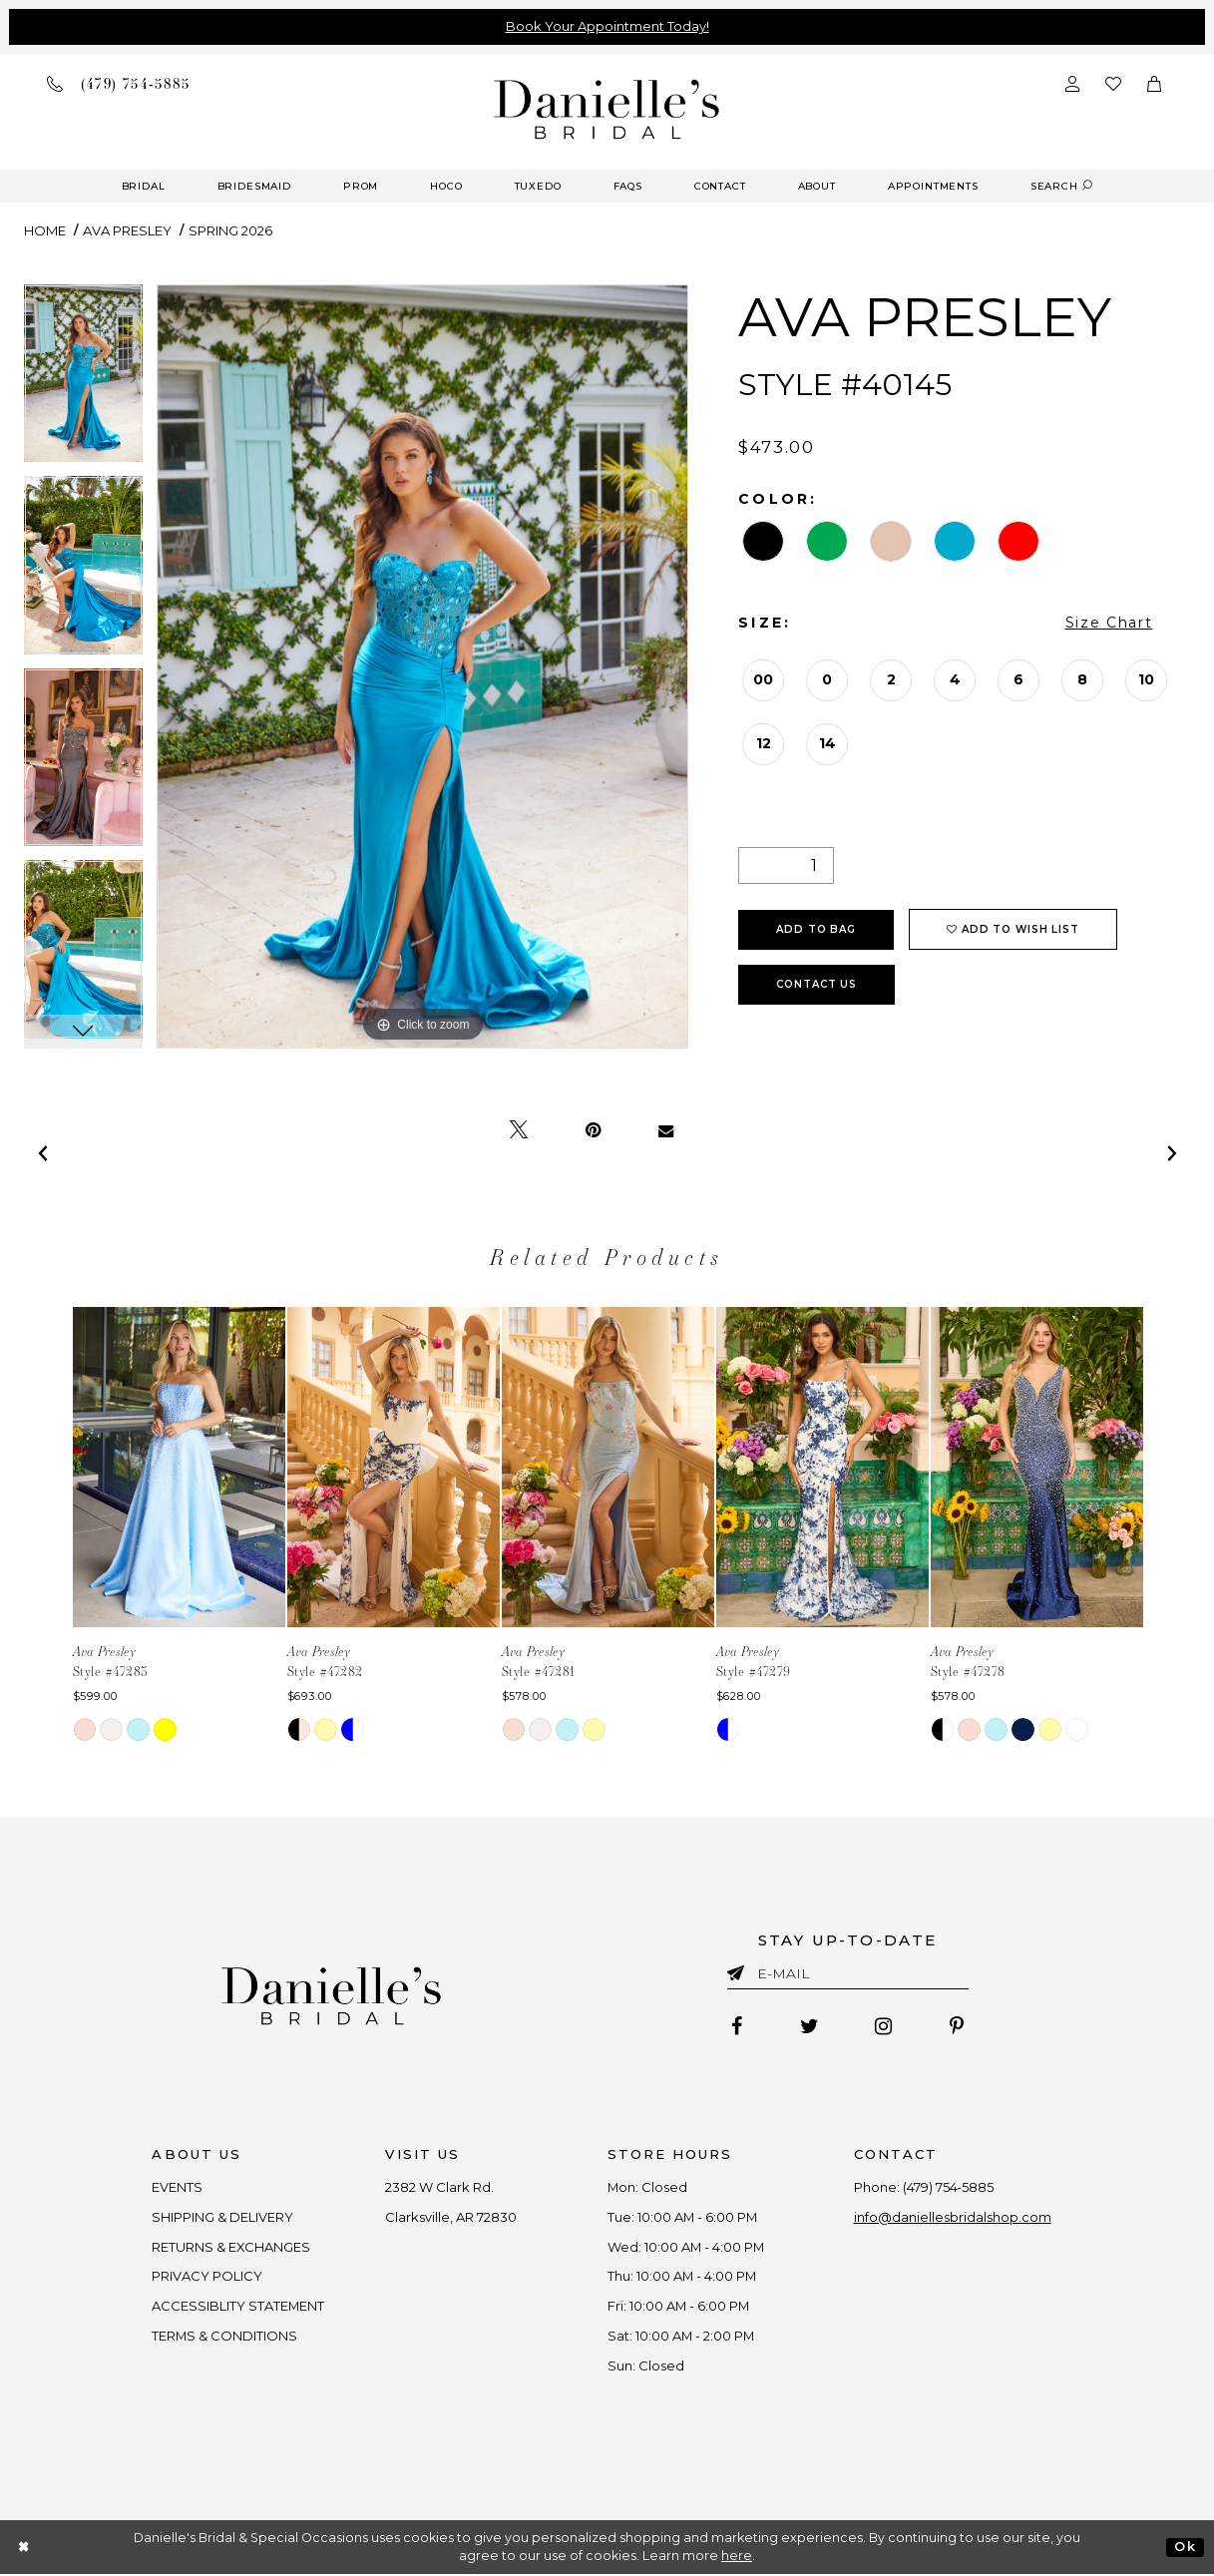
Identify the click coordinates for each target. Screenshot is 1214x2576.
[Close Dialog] (24, 2548)
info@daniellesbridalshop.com (953, 2217)
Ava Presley (127, 230)
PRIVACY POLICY (206, 2277)
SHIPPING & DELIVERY (221, 2217)
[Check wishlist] (1113, 83)
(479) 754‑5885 (949, 2187)
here (736, 2557)
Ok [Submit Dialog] (1184, 2547)
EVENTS (176, 2187)
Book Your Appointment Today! (607, 26)
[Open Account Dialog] (1072, 83)
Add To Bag (816, 929)
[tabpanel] (83, 380)
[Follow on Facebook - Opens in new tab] (735, 2027)
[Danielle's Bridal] (607, 108)
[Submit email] (739, 1969)
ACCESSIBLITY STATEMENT (237, 2307)
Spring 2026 (230, 230)
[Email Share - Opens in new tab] (665, 1130)
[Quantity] (786, 865)
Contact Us (816, 984)
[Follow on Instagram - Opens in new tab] (884, 2027)
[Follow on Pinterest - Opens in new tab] (958, 2027)
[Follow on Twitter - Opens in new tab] (808, 2027)
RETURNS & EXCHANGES (230, 2247)
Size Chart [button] (1109, 623)
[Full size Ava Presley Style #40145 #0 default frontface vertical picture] (423, 667)
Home (45, 230)
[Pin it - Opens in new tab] (593, 1130)
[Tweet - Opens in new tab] (519, 1130)
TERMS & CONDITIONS (224, 2337)
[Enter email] (848, 1976)
